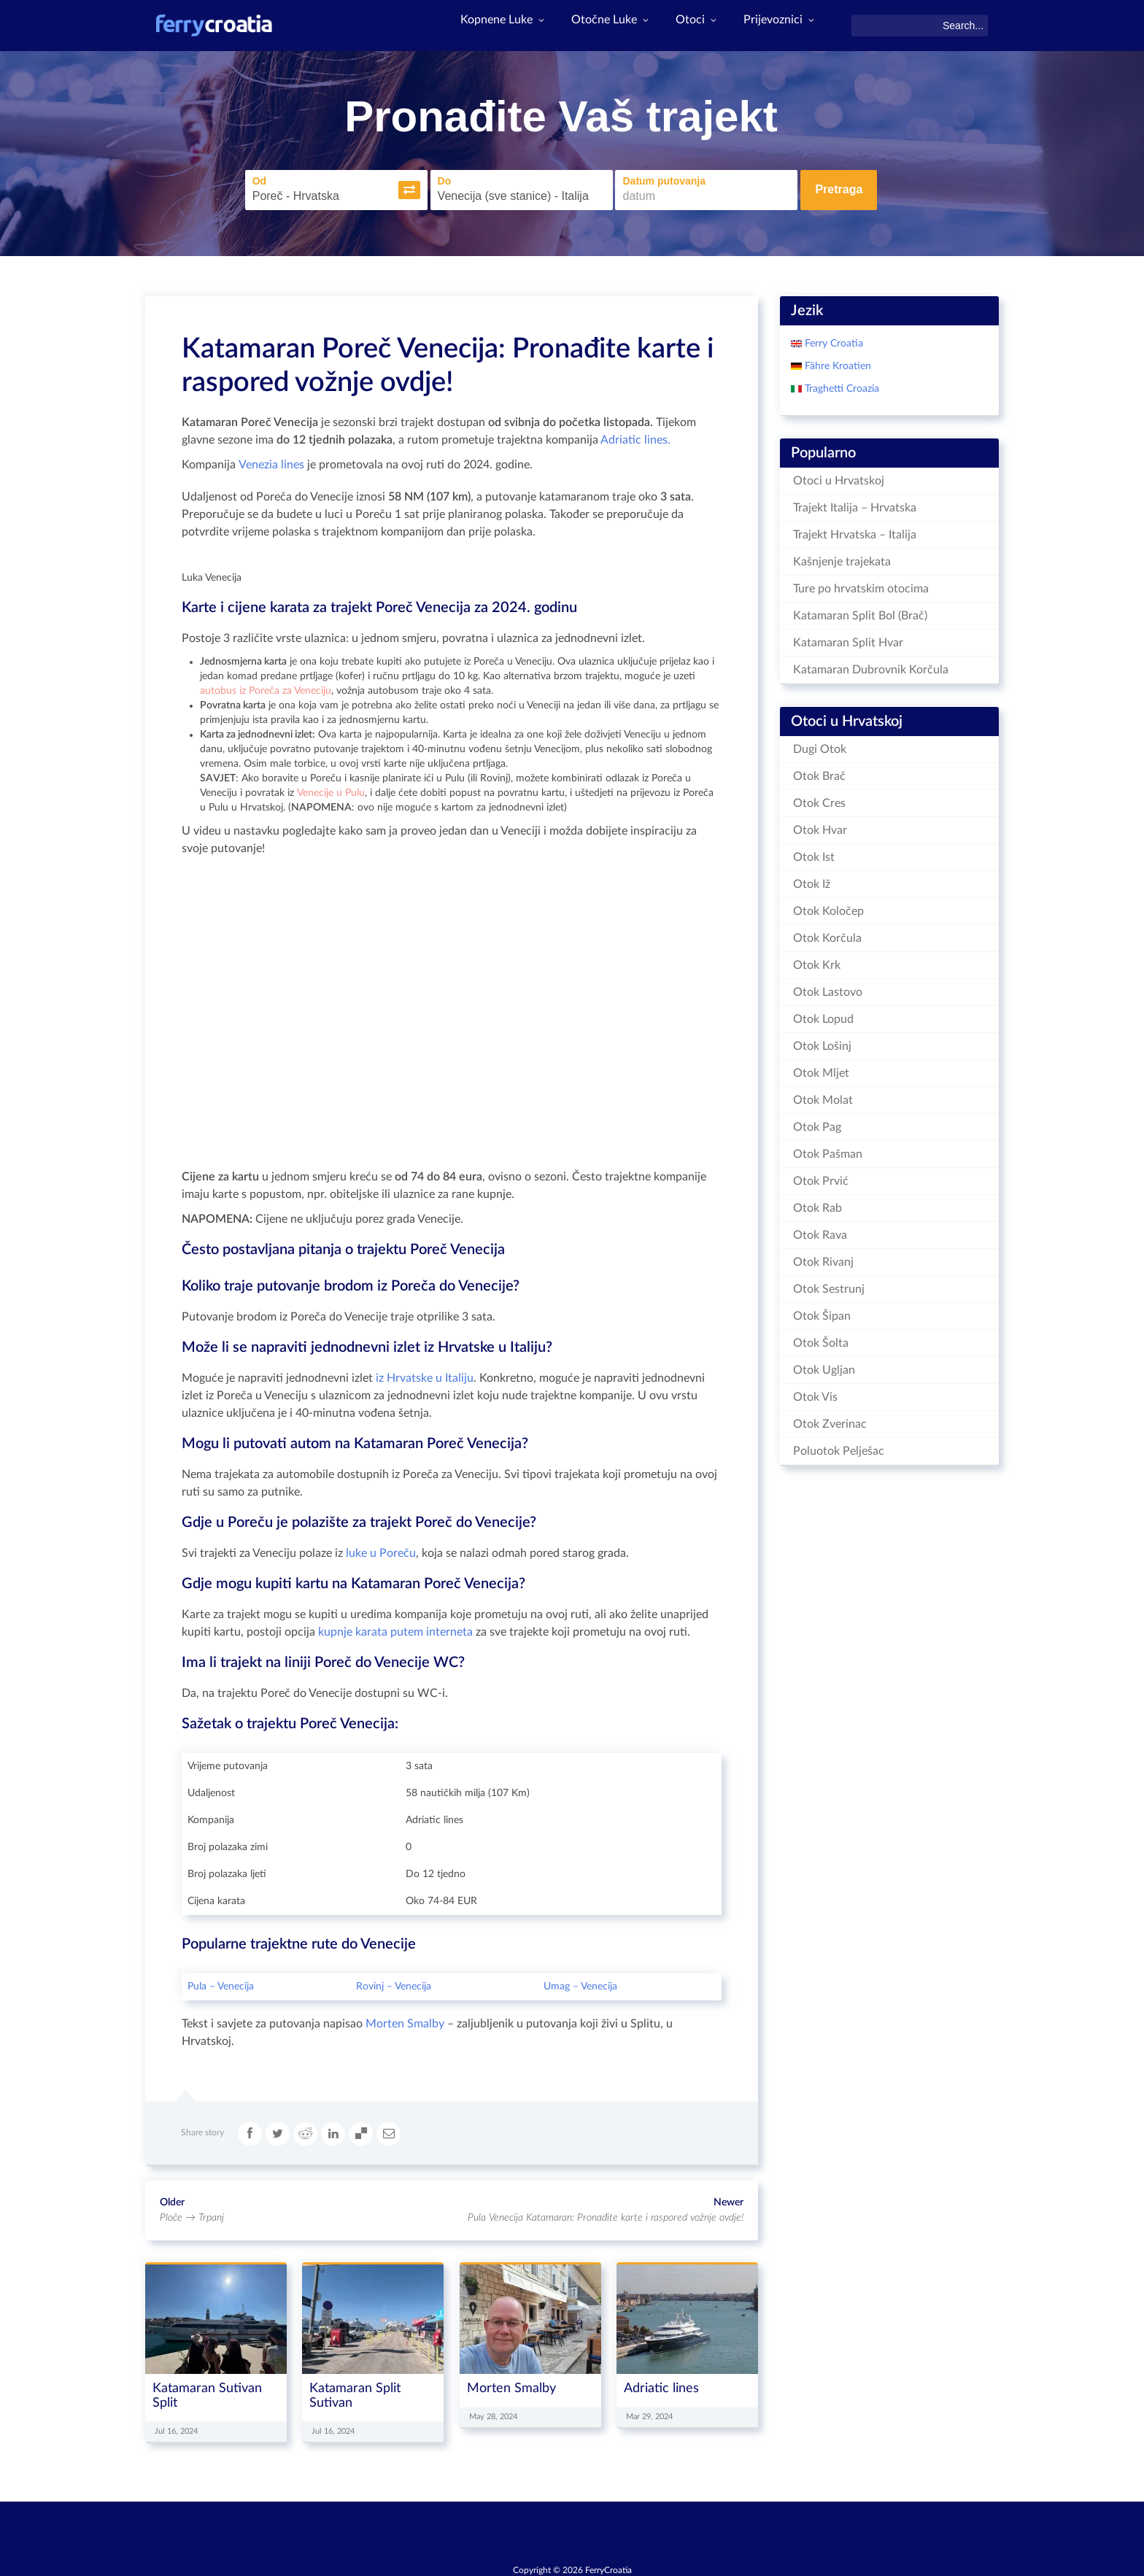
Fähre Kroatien (836, 362)
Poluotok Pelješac (838, 1447)
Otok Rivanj (823, 1258)
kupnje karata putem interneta (395, 1627)
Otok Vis (815, 1393)
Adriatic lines (661, 2384)
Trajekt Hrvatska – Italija (854, 530)
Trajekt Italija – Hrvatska (854, 503)
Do (423, 179)
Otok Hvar (820, 826)
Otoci (689, 25)
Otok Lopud (823, 1015)
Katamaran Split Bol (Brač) (860, 611)
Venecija (413, 1982)
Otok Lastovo (827, 988)
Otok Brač (819, 772)
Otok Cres (819, 799)
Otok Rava (820, 1231)
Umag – (562, 1982)
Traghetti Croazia (840, 384)
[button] (387, 188)
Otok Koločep (828, 907)
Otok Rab (817, 1204)
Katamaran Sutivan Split (207, 2391)
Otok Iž (811, 880)
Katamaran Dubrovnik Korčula (870, 665)
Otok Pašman (827, 1150)
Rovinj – (375, 1982)
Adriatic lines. (634, 435)
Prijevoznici (778, 25)
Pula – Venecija (221, 1982)
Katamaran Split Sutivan (355, 2391)
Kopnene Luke (484, 25)
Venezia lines (271, 460)
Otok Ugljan (824, 1366)
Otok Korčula (827, 934)
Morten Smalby (405, 2019)
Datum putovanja (642, 179)
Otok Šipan (822, 1312)
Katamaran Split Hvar (848, 638)
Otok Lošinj (822, 1042)
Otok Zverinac (830, 1420)
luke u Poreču (381, 1549)
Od (237, 179)
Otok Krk (816, 961)
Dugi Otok (819, 745)
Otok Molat (823, 1096)
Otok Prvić (821, 1177)
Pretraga (838, 188)
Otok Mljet (821, 1069)
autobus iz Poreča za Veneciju (265, 686)
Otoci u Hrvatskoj (838, 476)
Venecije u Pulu (331, 789)
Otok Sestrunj (829, 1285)
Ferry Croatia (832, 339)
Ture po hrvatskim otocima (861, 584)
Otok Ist (814, 853)
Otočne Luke (597, 25)
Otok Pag (817, 1123)
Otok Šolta (821, 1339)
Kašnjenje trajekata (842, 557)
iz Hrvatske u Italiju (425, 1374)
